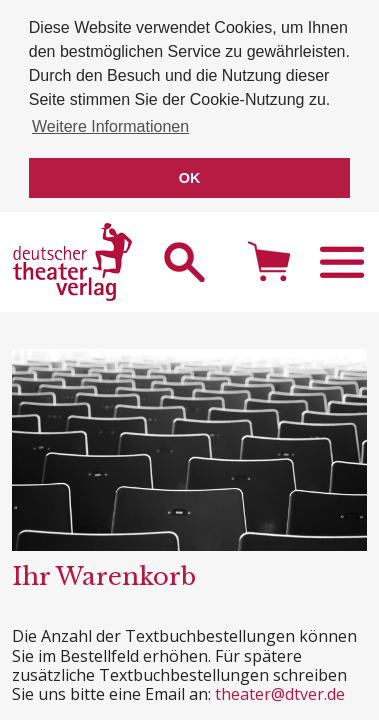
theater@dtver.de (280, 691)
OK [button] (190, 178)
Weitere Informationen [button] (110, 126)
